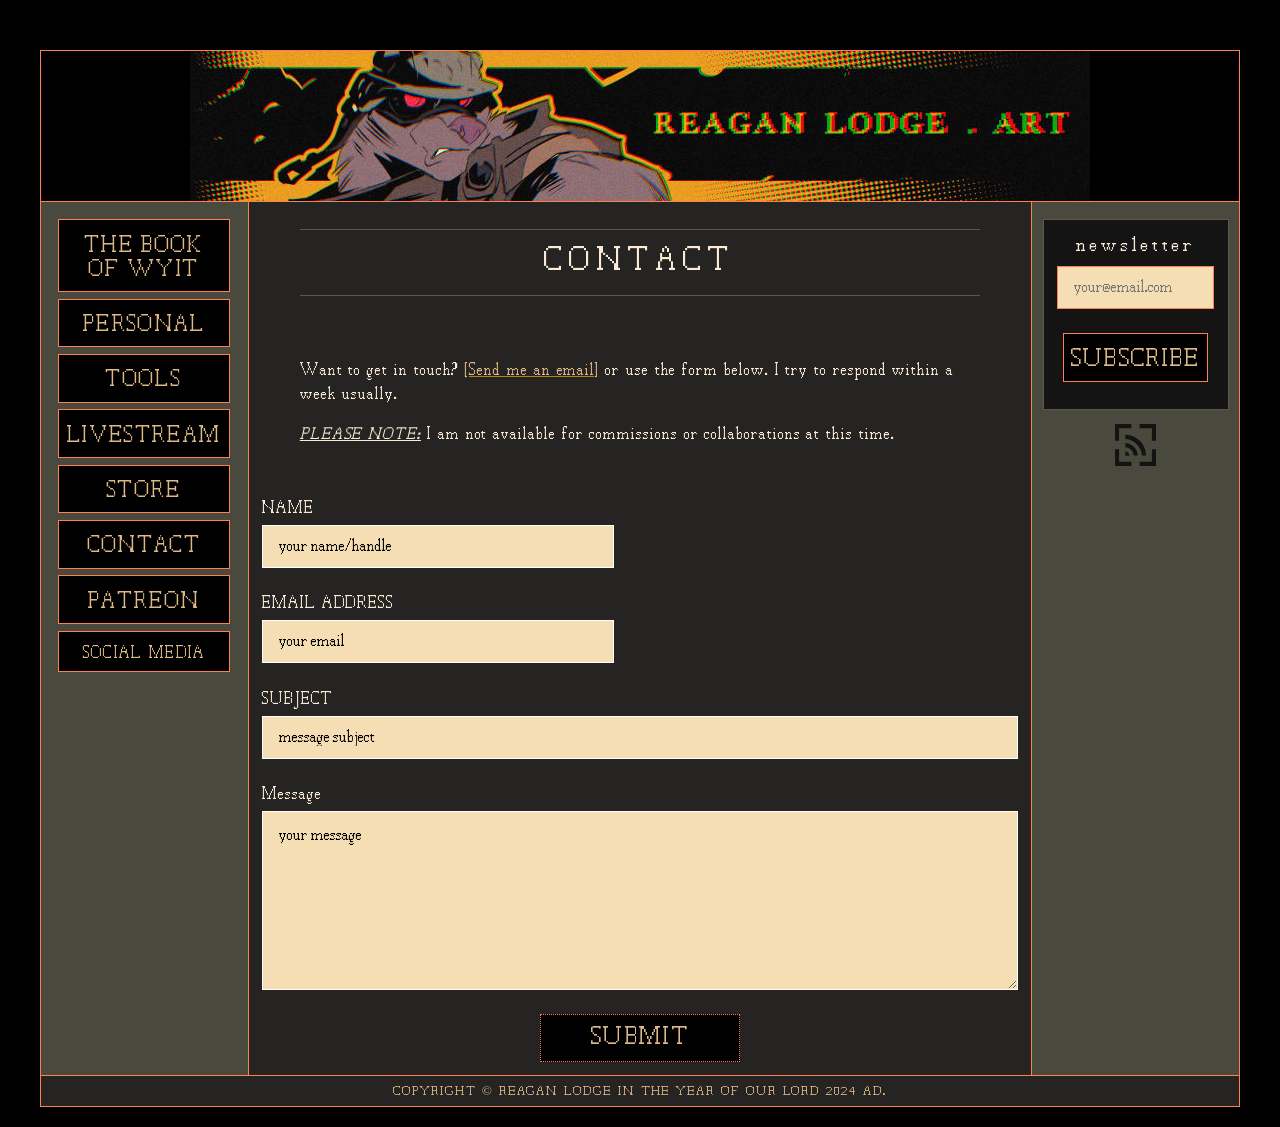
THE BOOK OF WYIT (144, 258)
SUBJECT (297, 699)
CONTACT (144, 546)
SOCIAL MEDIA (144, 653)
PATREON (144, 602)
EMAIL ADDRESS (328, 603)
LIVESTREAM (144, 436)
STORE (144, 491)
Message (292, 794)
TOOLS (144, 380)
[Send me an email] (532, 370)
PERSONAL (144, 325)
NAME (288, 508)
